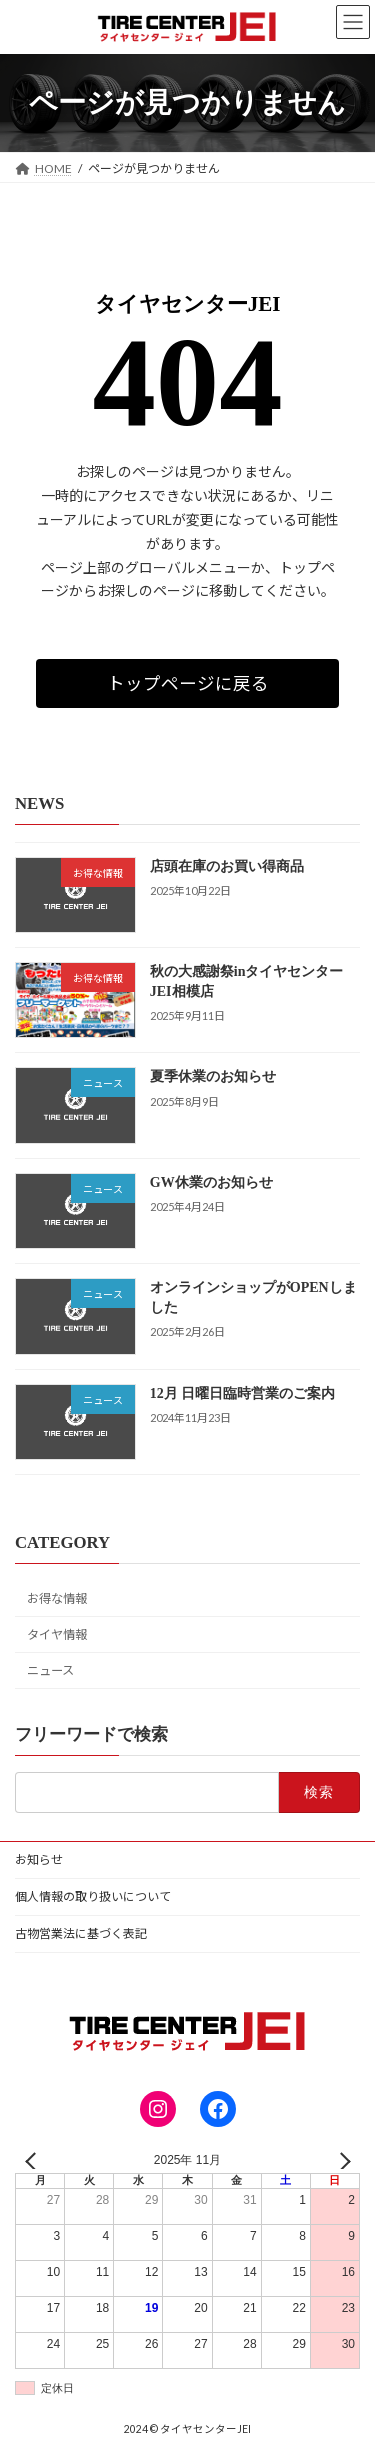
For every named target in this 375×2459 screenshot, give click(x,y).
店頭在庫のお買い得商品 (227, 866)
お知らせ (39, 1859)
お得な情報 (57, 1599)
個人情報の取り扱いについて (93, 1896)
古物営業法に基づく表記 (81, 1933)
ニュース (50, 1671)
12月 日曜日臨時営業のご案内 (243, 1393)
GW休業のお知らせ (211, 1182)
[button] (187, 683)
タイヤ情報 (57, 1635)
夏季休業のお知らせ (213, 1077)
